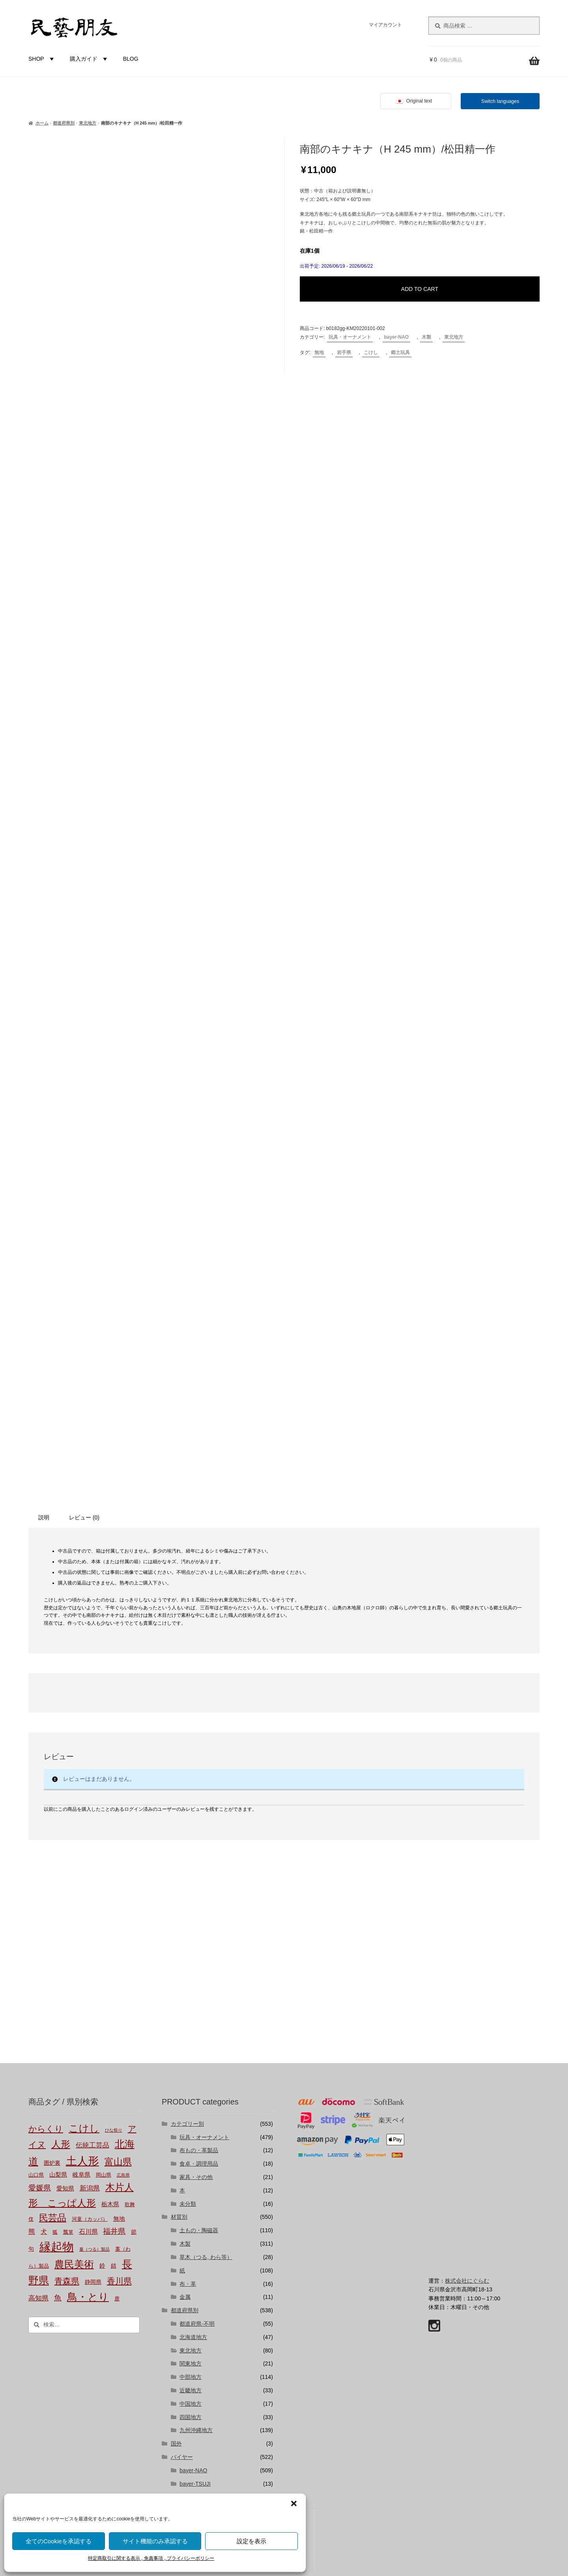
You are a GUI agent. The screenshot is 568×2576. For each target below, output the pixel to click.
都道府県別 (64, 123)
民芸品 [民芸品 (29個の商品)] (52, 2218)
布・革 (187, 2284)
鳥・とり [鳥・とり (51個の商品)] (88, 2296)
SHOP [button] (42, 59)
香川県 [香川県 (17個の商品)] (119, 2280)
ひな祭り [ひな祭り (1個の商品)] (113, 2130)
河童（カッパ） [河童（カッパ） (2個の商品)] (90, 2219)
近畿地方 (190, 2390)
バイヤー (182, 2457)
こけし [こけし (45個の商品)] (84, 2128)
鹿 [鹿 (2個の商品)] (117, 2299)
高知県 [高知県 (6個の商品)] (38, 2298)
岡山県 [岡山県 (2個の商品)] (103, 2175)
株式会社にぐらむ (467, 2281)
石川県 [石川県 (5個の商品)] (88, 2231)
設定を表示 (251, 2541)
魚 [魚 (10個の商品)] (58, 2298)
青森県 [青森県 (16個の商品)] (66, 2280)
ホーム (42, 123)
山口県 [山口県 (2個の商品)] (36, 2175)
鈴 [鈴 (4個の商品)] (102, 2266)
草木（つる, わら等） (205, 2257)
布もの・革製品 (198, 2150)
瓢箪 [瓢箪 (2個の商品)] (68, 2232)
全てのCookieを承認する (59, 2541)
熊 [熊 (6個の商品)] (31, 2231)
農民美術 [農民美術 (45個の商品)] (74, 2264)
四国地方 (190, 2417)
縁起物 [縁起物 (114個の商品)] (56, 2246)
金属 (185, 2297)
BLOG (130, 59)
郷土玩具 (400, 352)
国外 (176, 2443)
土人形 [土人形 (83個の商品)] (82, 2161)
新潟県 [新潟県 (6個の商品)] (90, 2188)
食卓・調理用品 (198, 2163)
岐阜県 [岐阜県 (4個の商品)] (81, 2175)
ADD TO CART (419, 289)
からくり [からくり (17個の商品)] (45, 2128)
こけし (371, 352)
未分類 (187, 2204)
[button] (294, 2503)
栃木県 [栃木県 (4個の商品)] (110, 2204)
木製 (426, 337)
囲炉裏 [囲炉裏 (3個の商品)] (52, 2163)
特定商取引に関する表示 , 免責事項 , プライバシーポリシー (151, 2558)
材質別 (179, 2217)
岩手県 (344, 352)
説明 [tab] (43, 1517)
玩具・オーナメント (350, 337)
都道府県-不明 (197, 2324)
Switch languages (500, 101)
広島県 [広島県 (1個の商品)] (123, 2175)
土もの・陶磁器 (198, 2230)
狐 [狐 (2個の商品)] (55, 2232)
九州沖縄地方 (196, 2430)
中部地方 (190, 2377)
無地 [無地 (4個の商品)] (119, 2219)
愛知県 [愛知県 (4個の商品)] (65, 2188)
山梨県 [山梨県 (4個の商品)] (58, 2175)
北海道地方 (193, 2337)
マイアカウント (385, 25)
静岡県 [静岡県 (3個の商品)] (93, 2282)
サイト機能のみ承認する (155, 2541)
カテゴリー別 (187, 2124)
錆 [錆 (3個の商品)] (113, 2266)
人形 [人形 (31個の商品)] (60, 2144)
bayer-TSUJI (195, 2484)
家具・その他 (196, 2177)
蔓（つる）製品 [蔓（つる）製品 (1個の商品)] (94, 2249)
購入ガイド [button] (89, 59)
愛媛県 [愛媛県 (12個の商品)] (39, 2188)
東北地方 (87, 123)
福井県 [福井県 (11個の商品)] (114, 2231)
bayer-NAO (396, 337)
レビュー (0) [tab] (84, 1517)
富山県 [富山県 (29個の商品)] (118, 2162)
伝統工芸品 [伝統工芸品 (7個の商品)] (92, 2145)
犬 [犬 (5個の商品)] (44, 2231)
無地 (319, 352)
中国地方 (190, 2404)
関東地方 (190, 2363)
